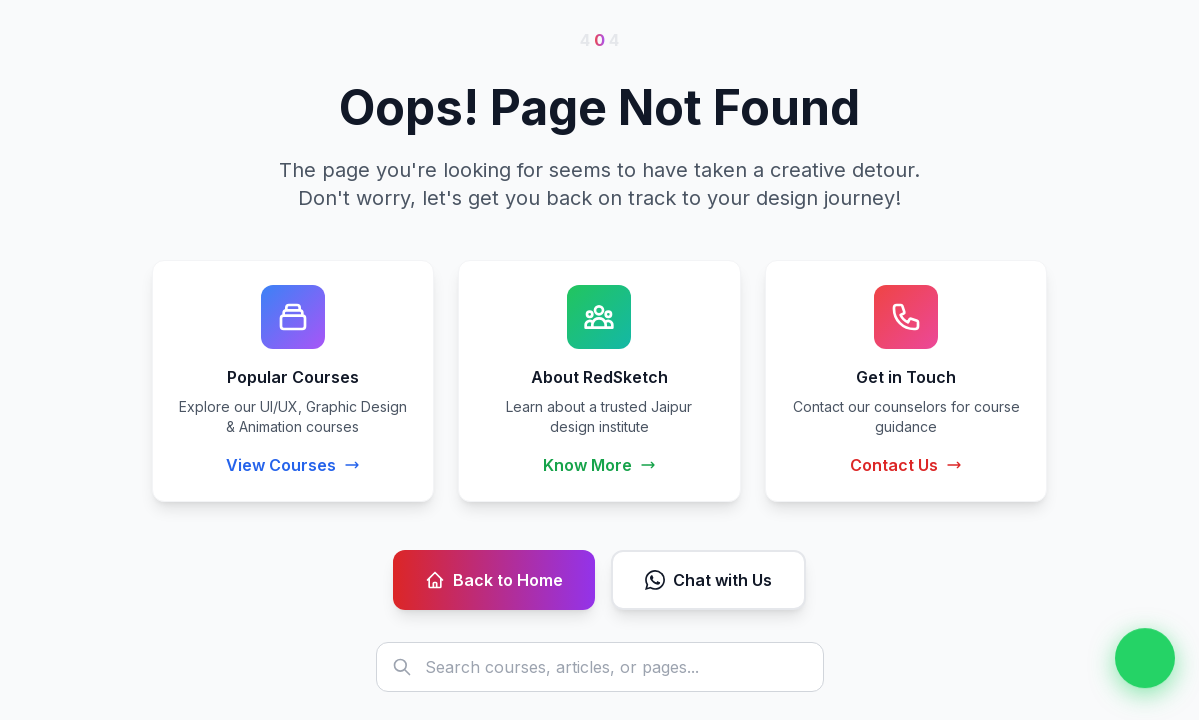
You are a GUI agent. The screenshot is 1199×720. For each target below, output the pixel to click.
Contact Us (906, 465)
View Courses (293, 465)
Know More (599, 465)
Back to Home (494, 580)
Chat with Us (708, 580)
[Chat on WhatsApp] (1145, 658)
